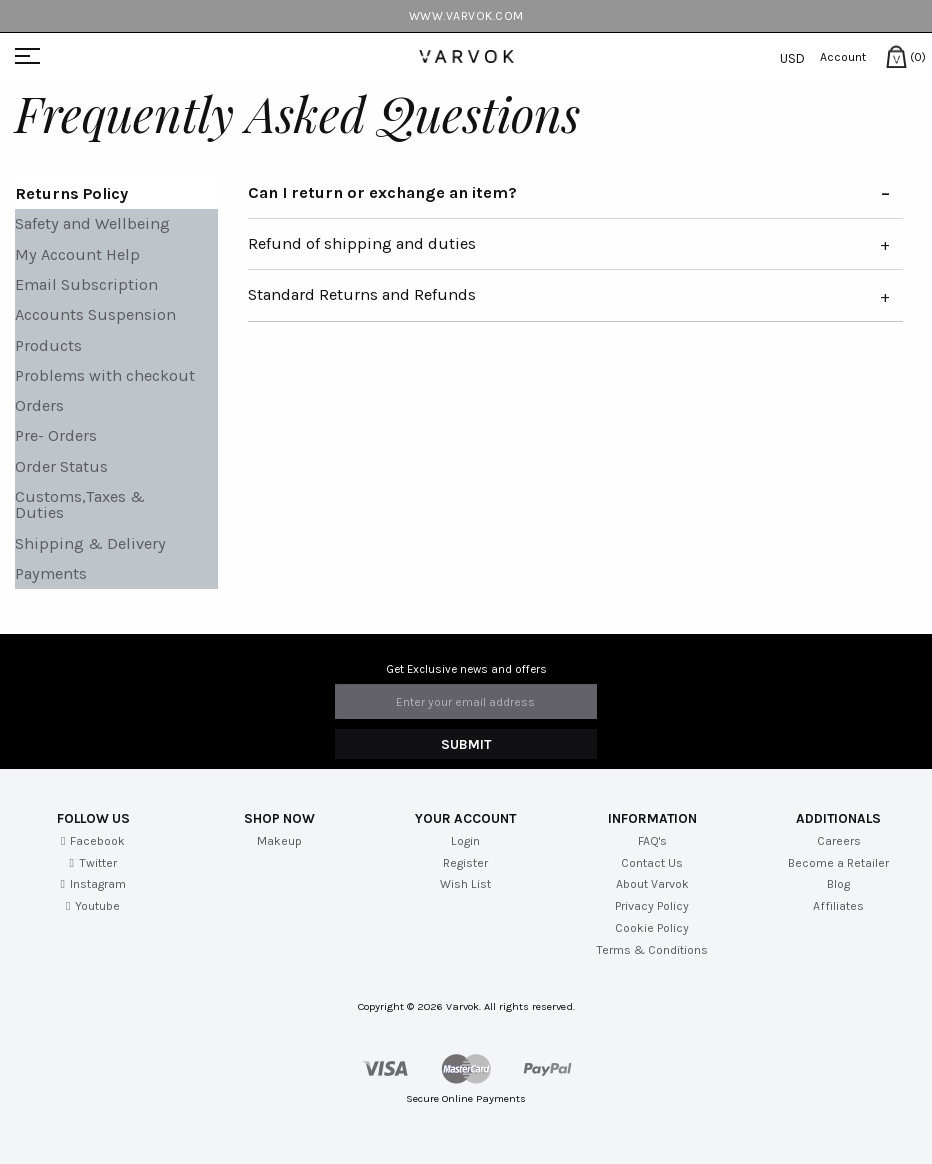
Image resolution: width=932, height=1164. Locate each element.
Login (465, 841)
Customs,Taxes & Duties (80, 504)
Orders (39, 405)
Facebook (93, 841)
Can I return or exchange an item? (382, 192)
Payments (51, 573)
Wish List (465, 884)
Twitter (92, 863)
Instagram (92, 884)
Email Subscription (86, 284)
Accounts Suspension (95, 314)
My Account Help (77, 254)
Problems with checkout (105, 375)
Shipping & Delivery (90, 543)
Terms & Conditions (652, 950)
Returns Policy (71, 193)
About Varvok (652, 884)
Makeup (279, 841)
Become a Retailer (838, 863)
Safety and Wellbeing (92, 223)
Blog (838, 884)
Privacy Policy (652, 906)
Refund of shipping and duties (362, 243)
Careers (839, 841)
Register (465, 863)
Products (48, 345)
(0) (898, 57)
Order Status (61, 466)
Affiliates (838, 906)
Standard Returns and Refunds (362, 294)
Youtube (93, 906)
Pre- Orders (56, 435)
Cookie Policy (652, 928)
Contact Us (652, 863)
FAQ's (652, 841)
